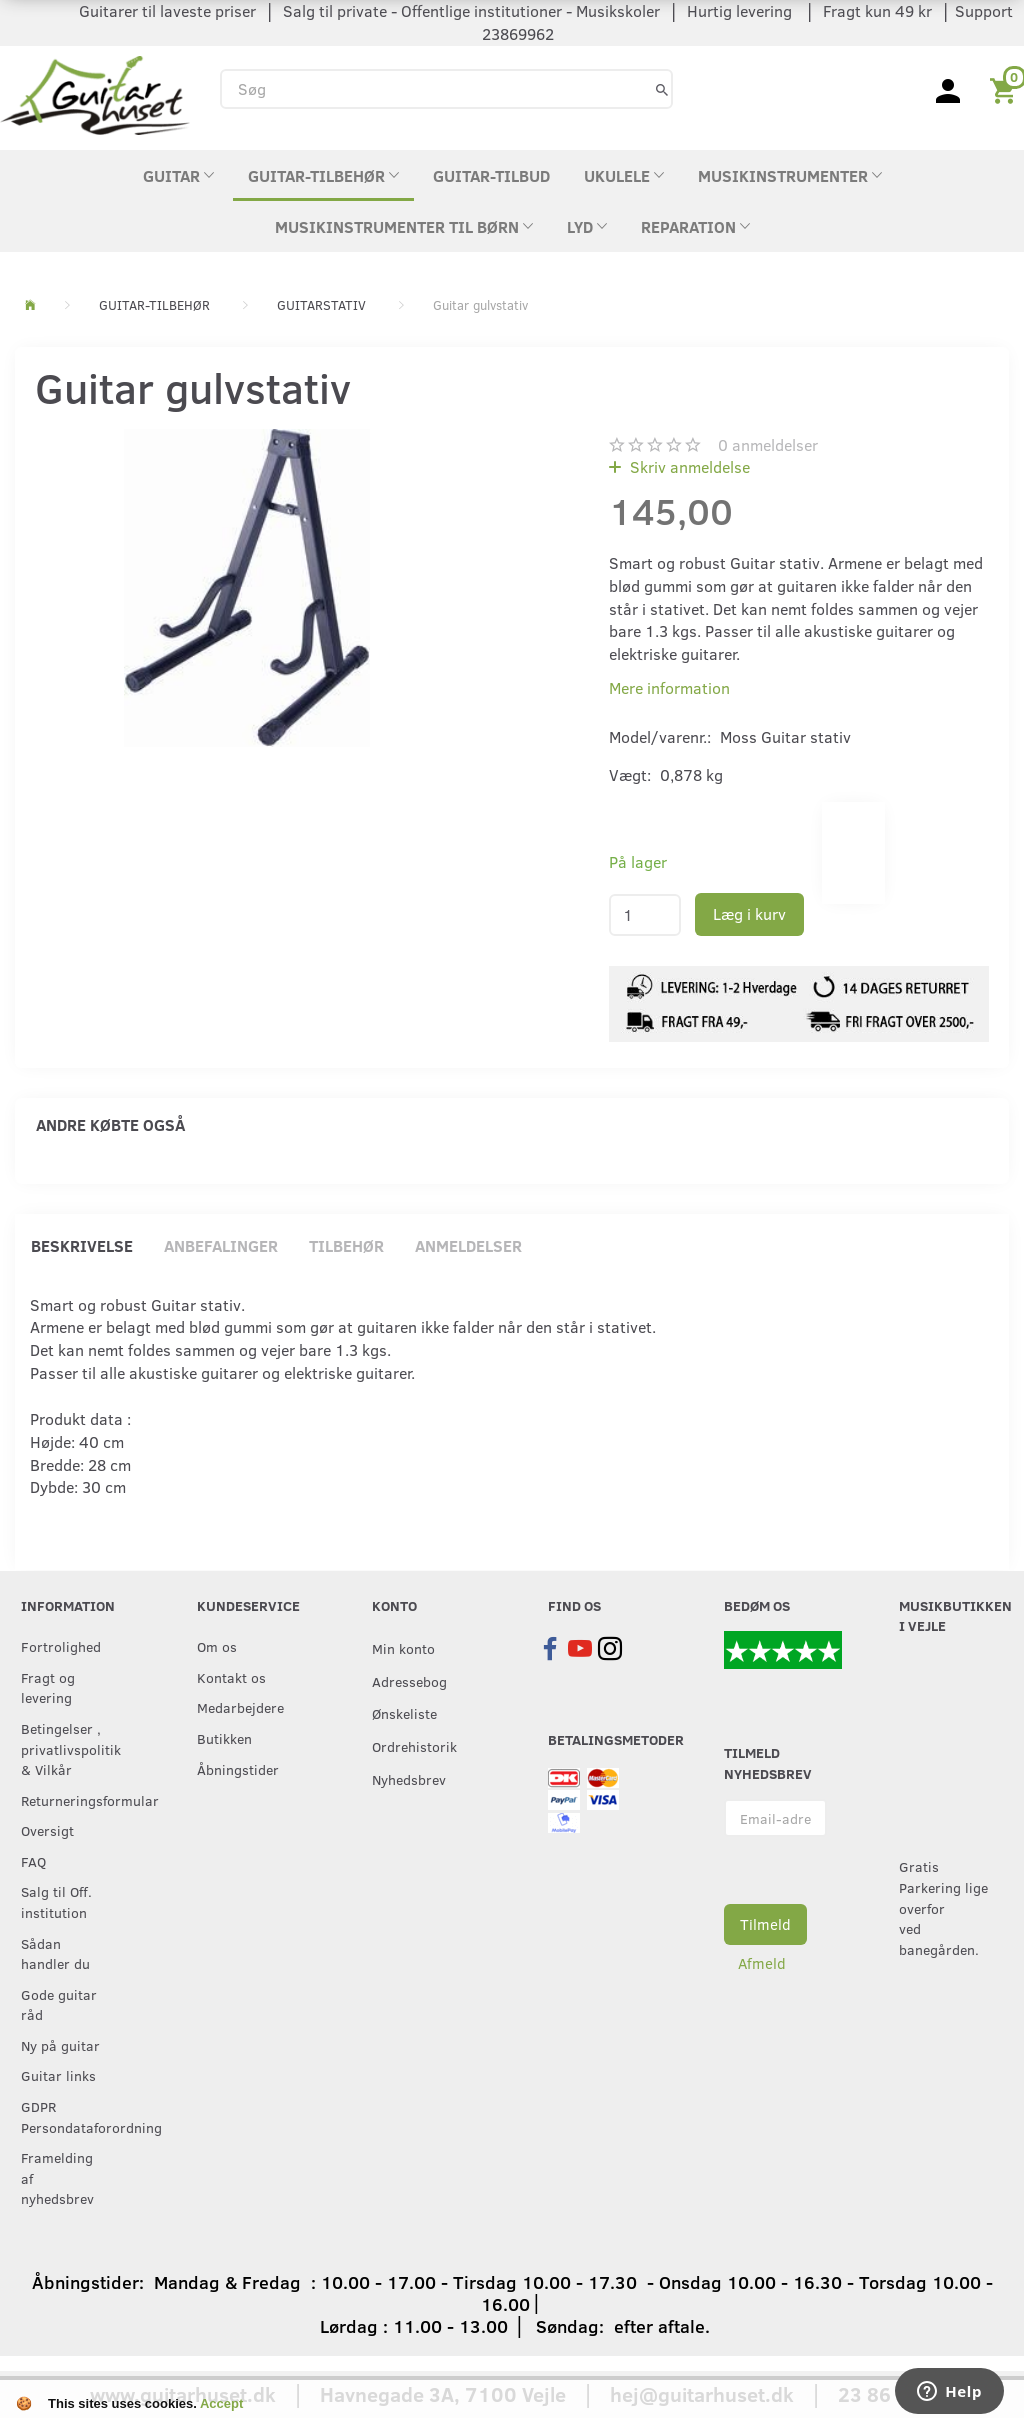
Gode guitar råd (59, 2004)
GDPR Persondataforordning (68, 2116)
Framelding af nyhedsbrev (57, 2177)
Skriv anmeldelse (688, 466)
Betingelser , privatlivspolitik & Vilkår (68, 1748)
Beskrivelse (82, 1245)
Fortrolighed (61, 1646)
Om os (217, 1646)
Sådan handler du (55, 1953)
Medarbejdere (240, 1707)
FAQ (33, 1861)
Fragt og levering (48, 1687)
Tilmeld (765, 1924)
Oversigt (47, 1830)
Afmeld (762, 1963)
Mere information (669, 687)
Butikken (224, 1738)
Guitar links (58, 2075)
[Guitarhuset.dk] (95, 93)
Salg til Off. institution (56, 1901)
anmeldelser (768, 444)
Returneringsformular (68, 1800)
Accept (221, 2403)
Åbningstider (238, 1769)
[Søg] (662, 88)
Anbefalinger (221, 1245)
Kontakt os (231, 1677)
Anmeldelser (468, 1245)
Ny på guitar (60, 2045)
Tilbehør (346, 1245)
